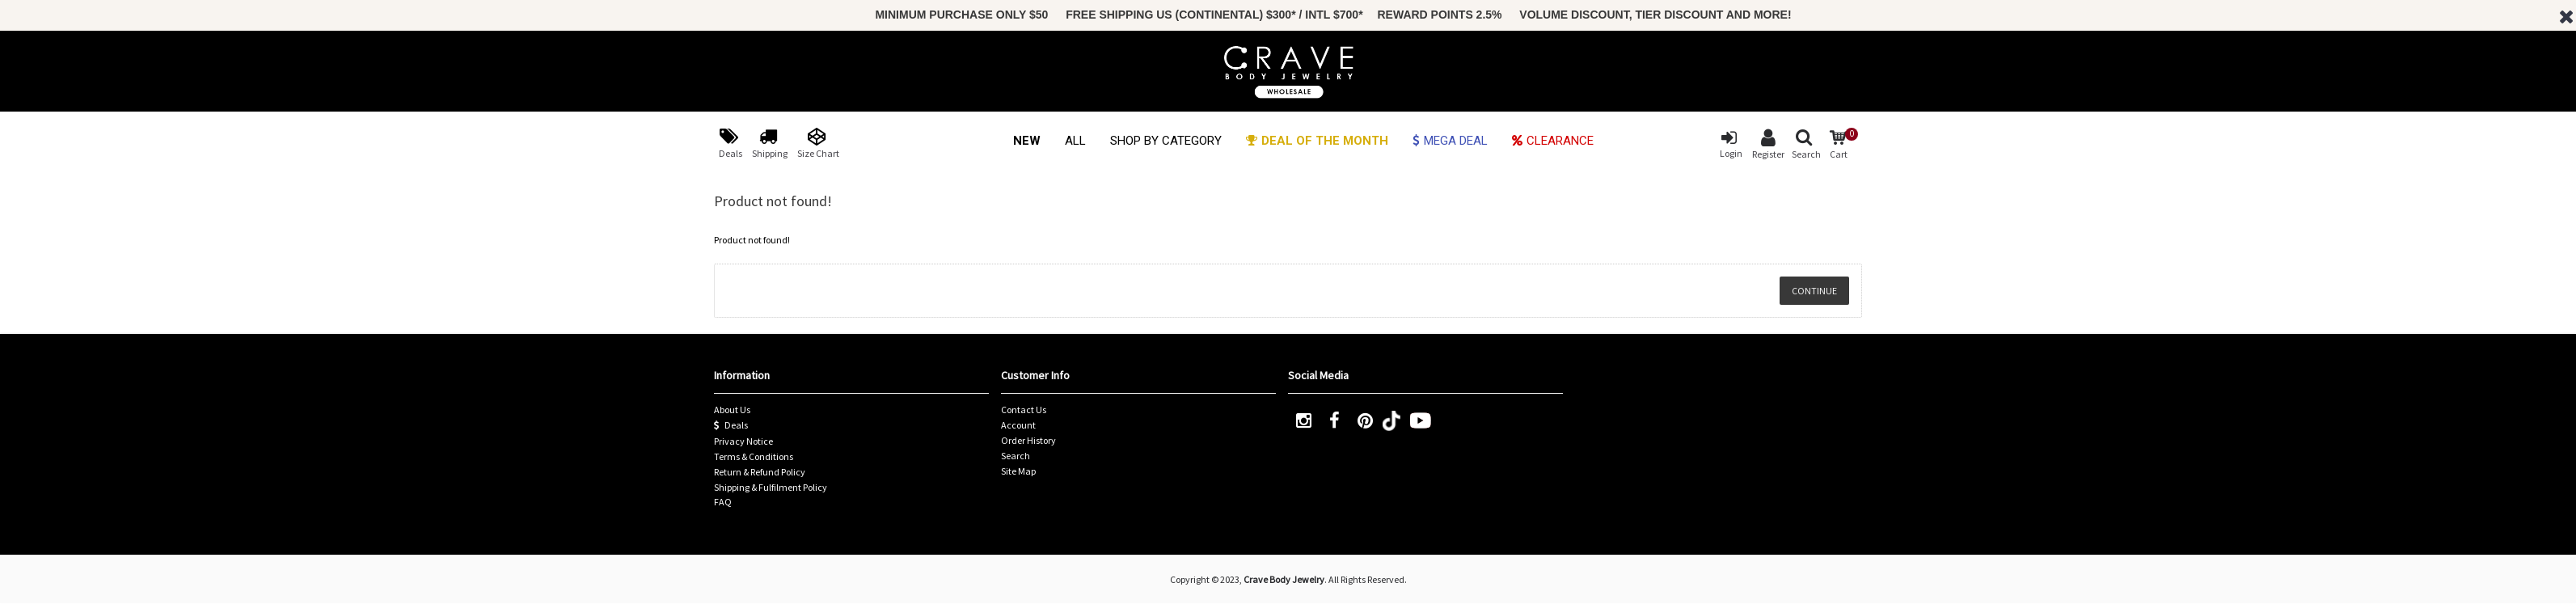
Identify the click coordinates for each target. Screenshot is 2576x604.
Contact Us (1023, 409)
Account (1018, 425)
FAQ (723, 502)
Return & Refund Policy (759, 472)
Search (1015, 456)
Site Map (1018, 471)
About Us (732, 409)
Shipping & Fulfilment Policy (770, 487)
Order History (1028, 440)
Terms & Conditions (753, 456)
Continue (1814, 291)
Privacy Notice (743, 441)
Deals (731, 425)
